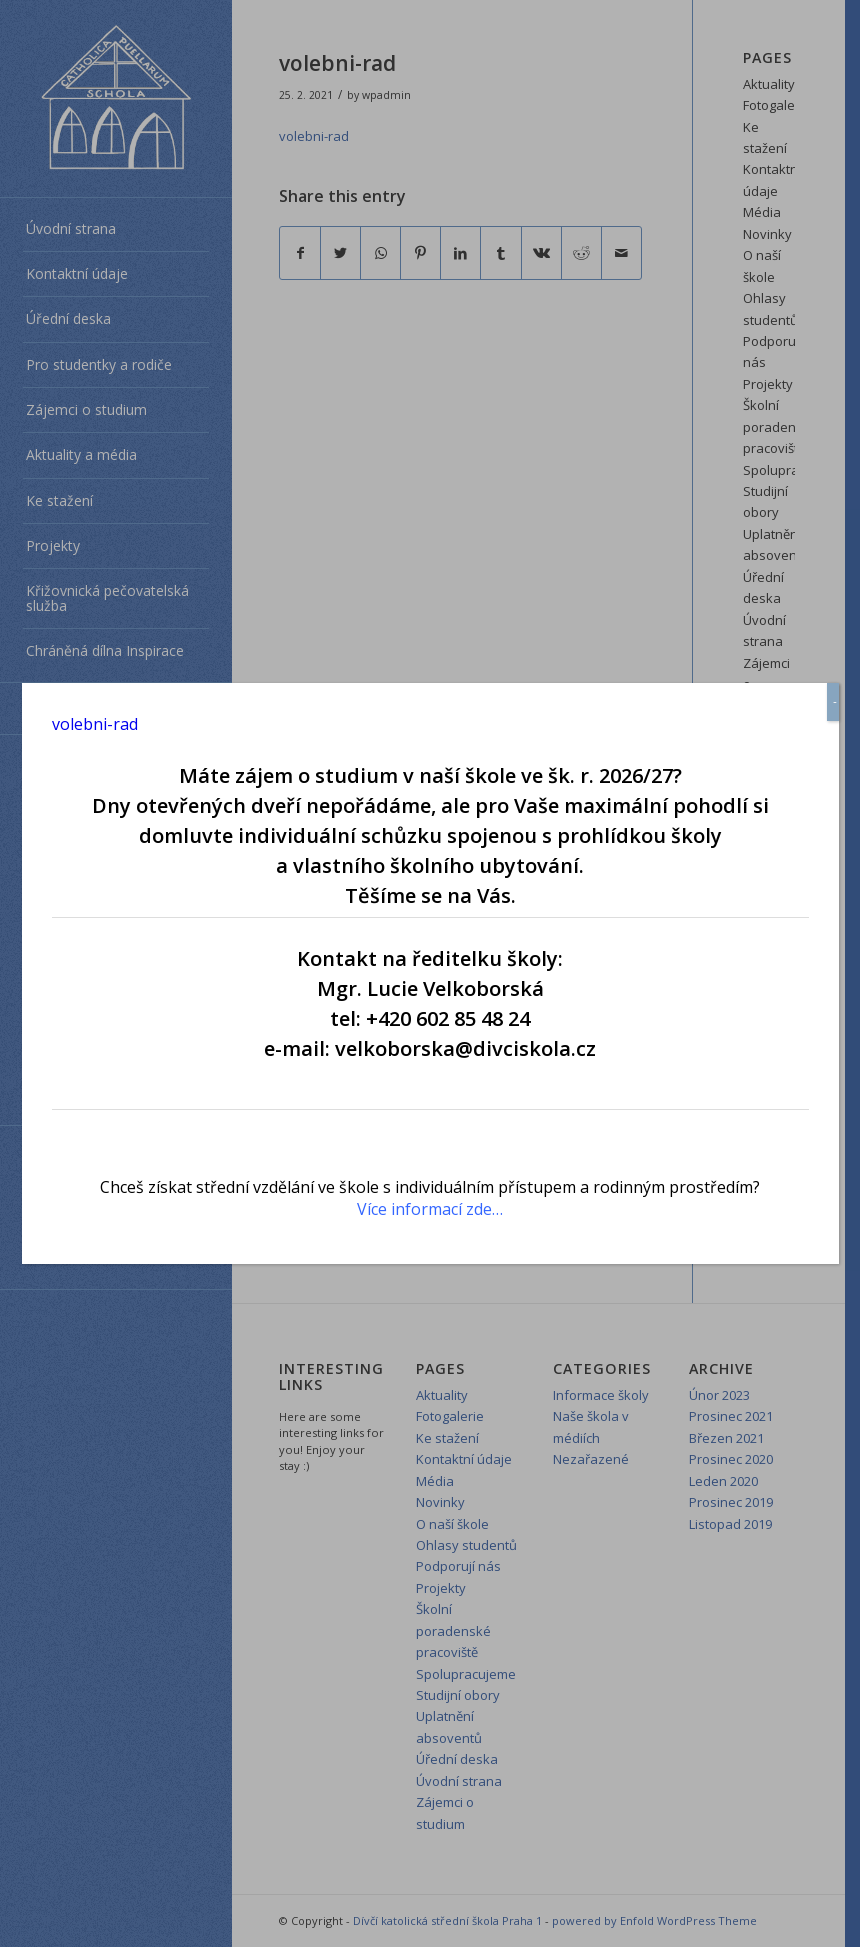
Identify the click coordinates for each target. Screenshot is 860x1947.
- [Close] (835, 701)
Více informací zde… (430, 1209)
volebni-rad (95, 724)
